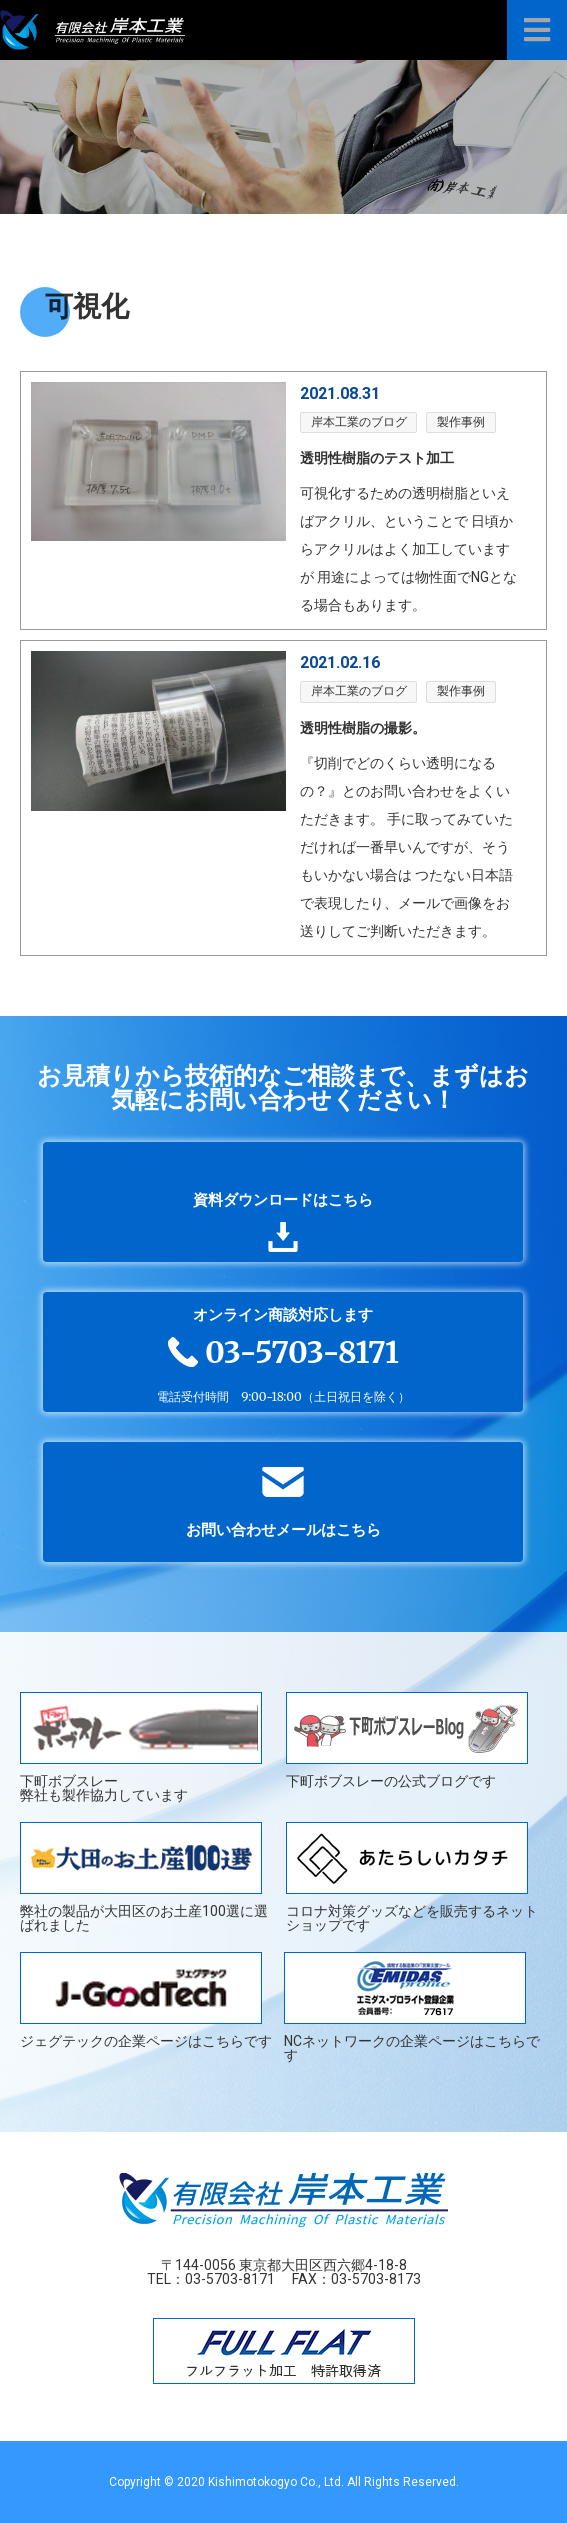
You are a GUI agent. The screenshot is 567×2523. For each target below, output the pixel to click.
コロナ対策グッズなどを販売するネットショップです (412, 1877)
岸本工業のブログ (359, 422)
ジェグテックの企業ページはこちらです (146, 2000)
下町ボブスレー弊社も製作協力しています (141, 1747)
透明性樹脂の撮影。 (363, 728)
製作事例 (461, 422)
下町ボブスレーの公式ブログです (407, 1740)
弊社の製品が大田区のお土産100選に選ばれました (144, 1877)
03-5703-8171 (230, 2279)
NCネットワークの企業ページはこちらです (412, 2007)
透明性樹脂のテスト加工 (377, 458)
